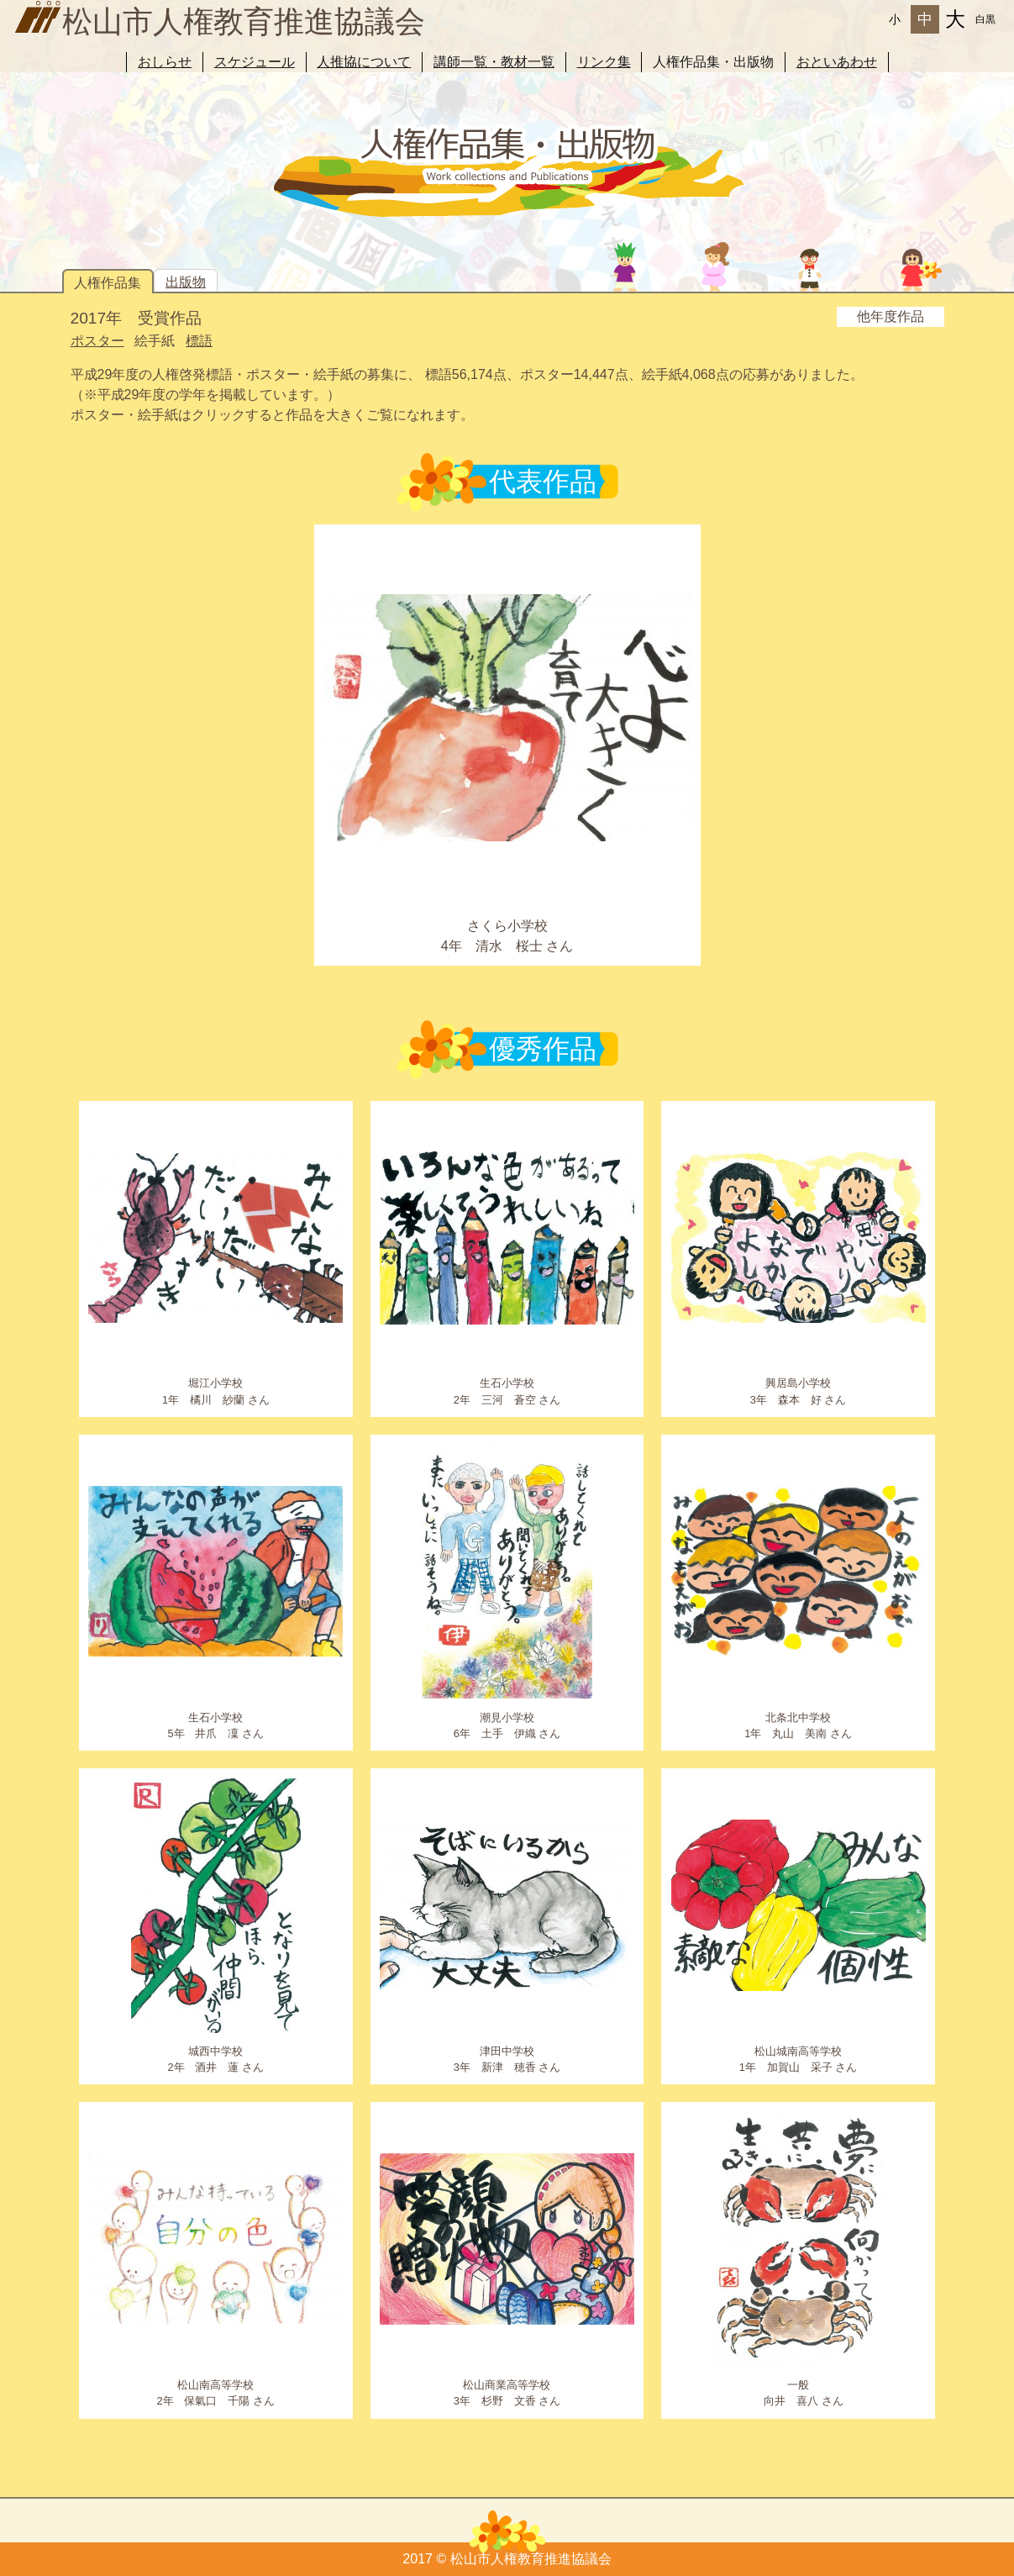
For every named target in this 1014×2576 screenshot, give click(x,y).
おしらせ (165, 62)
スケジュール (254, 62)
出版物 (185, 282)
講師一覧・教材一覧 (493, 62)
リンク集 (604, 62)
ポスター (97, 341)
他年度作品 (890, 316)
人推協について (364, 62)
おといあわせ (836, 62)
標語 (199, 341)
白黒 (985, 19)
